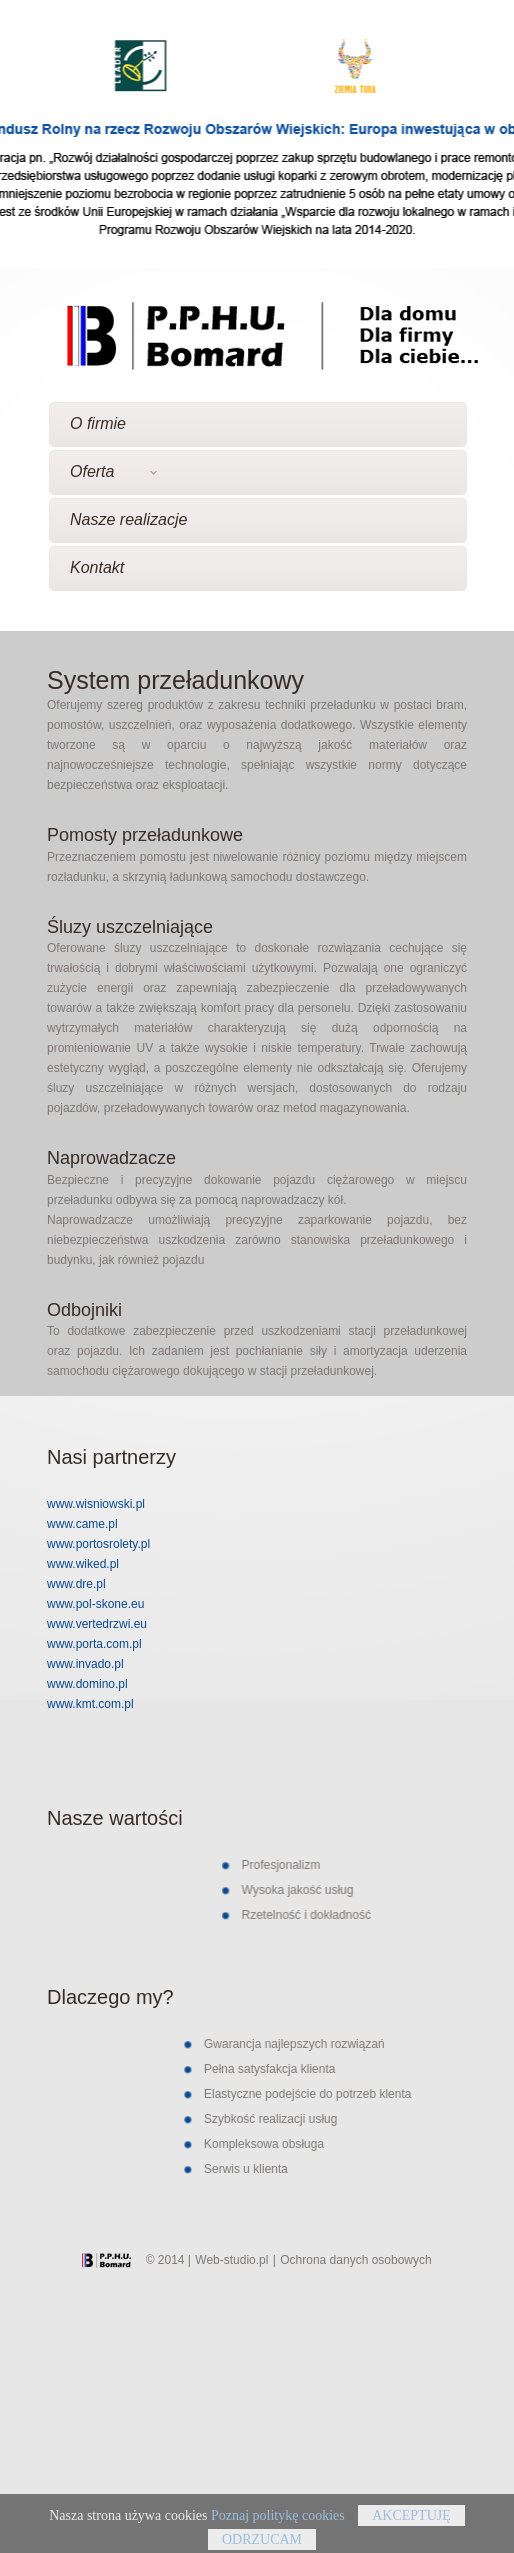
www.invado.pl (85, 1664)
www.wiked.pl (83, 1564)
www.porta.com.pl (94, 1644)
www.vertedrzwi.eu (97, 1624)
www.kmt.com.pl (90, 1704)
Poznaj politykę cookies (278, 2522)
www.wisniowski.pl (96, 1504)
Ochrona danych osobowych (355, 2260)
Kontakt (97, 567)
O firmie (98, 423)
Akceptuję (411, 2522)
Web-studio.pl (231, 2260)
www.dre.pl (76, 1584)
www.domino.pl (87, 1684)
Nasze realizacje (128, 519)
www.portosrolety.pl (98, 1544)
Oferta (113, 471)
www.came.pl (82, 1524)
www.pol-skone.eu (95, 1604)
